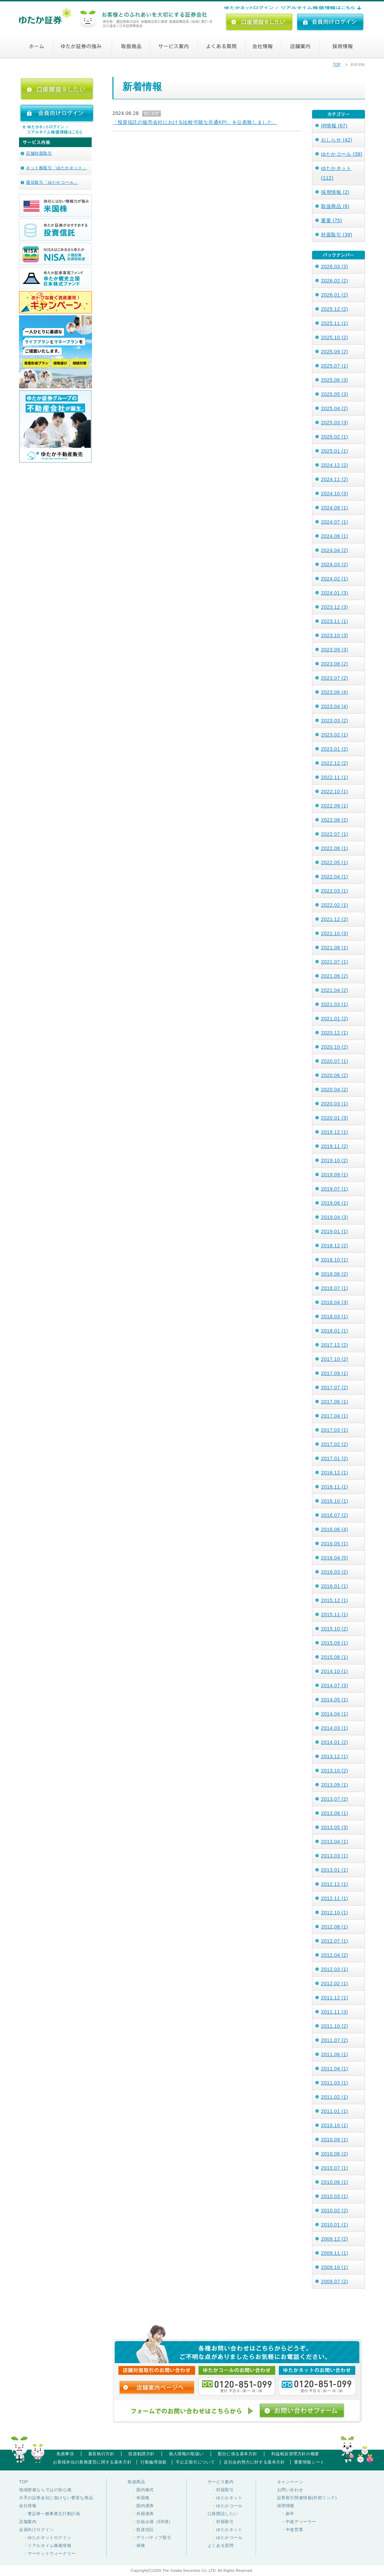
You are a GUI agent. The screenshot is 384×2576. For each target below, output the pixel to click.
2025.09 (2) (334, 351)
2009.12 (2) (334, 2239)
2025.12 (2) (334, 309)
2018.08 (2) (334, 1274)
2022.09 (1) (334, 805)
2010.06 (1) (334, 2182)
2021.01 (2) (334, 1018)
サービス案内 (177, 46)
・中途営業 (290, 2529)
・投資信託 (141, 2529)
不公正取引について (195, 2462)
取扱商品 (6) (335, 206)
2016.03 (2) (334, 1572)
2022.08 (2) (334, 820)
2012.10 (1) (334, 1912)
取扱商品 (133, 46)
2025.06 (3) (334, 380)
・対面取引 (221, 2489)
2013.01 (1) (334, 1870)
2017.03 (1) (334, 1430)
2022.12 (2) (334, 763)
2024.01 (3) (334, 593)
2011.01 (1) (334, 2111)
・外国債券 (141, 2513)
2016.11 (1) (334, 1487)
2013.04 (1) (334, 1841)
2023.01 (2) (334, 749)
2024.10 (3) (334, 493)
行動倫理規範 (153, 2462)
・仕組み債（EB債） (150, 2521)
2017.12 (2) (334, 1345)
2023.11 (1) (334, 621)
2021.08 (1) (334, 947)
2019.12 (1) (334, 1132)
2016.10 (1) (334, 1501)
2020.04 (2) (334, 1089)
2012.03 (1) (334, 1969)
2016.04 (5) (334, 1558)
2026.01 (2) (334, 295)
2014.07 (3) (334, 1685)
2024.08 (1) (334, 507)
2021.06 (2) (334, 976)
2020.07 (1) (334, 1061)
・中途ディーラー (296, 2521)
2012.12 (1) (334, 1884)
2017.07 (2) (334, 1387)
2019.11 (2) (334, 1146)
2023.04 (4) (334, 706)
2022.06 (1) (334, 848)
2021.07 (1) (334, 962)
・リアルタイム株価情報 (45, 2545)
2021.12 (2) (334, 919)
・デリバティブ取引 (149, 2537)
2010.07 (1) (334, 2168)
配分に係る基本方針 (237, 2453)
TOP (336, 64)
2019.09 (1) (334, 1174)
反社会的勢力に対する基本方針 (254, 2462)
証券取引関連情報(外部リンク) (307, 2497)
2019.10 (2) (334, 1160)
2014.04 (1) (334, 1714)
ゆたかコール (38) (341, 154)
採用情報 (343, 46)
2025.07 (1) (334, 366)
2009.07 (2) (334, 2281)
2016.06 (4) (334, 1529)
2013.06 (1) (334, 1813)
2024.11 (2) (334, 479)
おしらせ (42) (336, 140)
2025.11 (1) (334, 323)
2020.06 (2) (334, 1075)
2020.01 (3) (334, 1118)
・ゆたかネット (225, 2497)
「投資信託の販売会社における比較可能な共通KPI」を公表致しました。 (194, 122)
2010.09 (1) (334, 2139)
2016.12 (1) (334, 1472)
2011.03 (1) (334, 2083)
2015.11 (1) (334, 1614)
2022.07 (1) (334, 834)
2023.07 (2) (334, 678)
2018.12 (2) (334, 1245)
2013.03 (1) (334, 1856)
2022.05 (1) (334, 862)
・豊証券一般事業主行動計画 (49, 2513)
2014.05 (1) (334, 1699)
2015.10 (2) (334, 1629)
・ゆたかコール (225, 2505)
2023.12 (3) (334, 607)
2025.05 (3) (334, 394)
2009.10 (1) (334, 2267)
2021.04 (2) (334, 990)
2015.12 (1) (334, 1600)
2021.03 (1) (334, 1004)
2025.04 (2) (334, 408)
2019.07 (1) (334, 1189)
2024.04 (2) (334, 550)
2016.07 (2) (334, 1515)
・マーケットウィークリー (47, 2553)
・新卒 (285, 2513)
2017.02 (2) (334, 1444)
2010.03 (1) (334, 2196)
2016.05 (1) (334, 1543)
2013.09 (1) (334, 1785)
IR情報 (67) (334, 125)
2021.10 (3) (334, 933)
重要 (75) (331, 220)
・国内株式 (141, 2489)
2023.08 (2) (334, 664)
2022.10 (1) (334, 791)
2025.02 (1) (334, 437)
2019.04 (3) (334, 1217)
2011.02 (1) (334, 2097)
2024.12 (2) (334, 465)
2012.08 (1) (334, 1926)
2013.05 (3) (334, 1827)
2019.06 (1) (334, 1203)
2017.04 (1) (334, 1416)
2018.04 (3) (334, 1302)
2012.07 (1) (334, 1941)
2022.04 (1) (334, 876)
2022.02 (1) (334, 905)
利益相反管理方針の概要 (295, 2453)
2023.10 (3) (334, 635)
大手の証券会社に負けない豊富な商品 (56, 2497)
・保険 (136, 2545)
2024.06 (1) (334, 536)
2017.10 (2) (334, 1359)
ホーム (41, 46)
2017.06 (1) (334, 1401)
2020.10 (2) (334, 1047)
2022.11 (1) (334, 777)
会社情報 (270, 46)
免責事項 (65, 2453)
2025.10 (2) (334, 337)
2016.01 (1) (334, 1586)
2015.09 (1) (334, 1643)
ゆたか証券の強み (83, 46)
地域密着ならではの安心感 (45, 2489)
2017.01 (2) (334, 1458)
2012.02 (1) (334, 1983)
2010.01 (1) (334, 2224)
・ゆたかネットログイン (45, 2537)
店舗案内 (309, 46)
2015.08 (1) (334, 1657)
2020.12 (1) (334, 1033)
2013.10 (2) (334, 1770)
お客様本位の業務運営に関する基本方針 (92, 2462)
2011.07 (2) (334, 2040)
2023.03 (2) (334, 720)
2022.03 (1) (334, 891)
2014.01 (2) (334, 1742)
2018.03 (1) (334, 1316)
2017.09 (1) (334, 1373)
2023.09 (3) (334, 649)
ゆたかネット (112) (336, 173)
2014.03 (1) (334, 1728)
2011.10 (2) (334, 2026)
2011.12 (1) (334, 1997)
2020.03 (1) (334, 1103)
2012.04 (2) (334, 1955)
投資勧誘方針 (141, 2453)
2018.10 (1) (334, 1260)
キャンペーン (290, 2481)
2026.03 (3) (334, 266)
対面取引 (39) (336, 234)
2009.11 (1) (334, 2253)
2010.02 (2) (334, 2210)
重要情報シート (309, 2462)
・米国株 (138, 2497)
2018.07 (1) (334, 1288)
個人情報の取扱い (186, 2453)
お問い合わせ (290, 2489)
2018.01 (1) (334, 1331)
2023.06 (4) (334, 692)
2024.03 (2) (334, 564)
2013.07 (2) (334, 1799)
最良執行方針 (101, 2453)
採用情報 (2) (335, 192)
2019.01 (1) (334, 1231)
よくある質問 (226, 46)
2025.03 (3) (334, 422)
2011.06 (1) (334, 2054)
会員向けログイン (36, 2529)
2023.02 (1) (334, 735)
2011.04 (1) (334, 2068)
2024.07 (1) (334, 522)
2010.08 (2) (334, 2154)
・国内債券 (141, 2505)
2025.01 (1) (334, 451)
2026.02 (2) (334, 280)
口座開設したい (223, 2513)
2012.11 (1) (334, 1898)
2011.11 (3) (334, 2012)
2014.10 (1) (334, 1671)
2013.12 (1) (334, 1756)
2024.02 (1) (334, 578)
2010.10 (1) (334, 2125)
